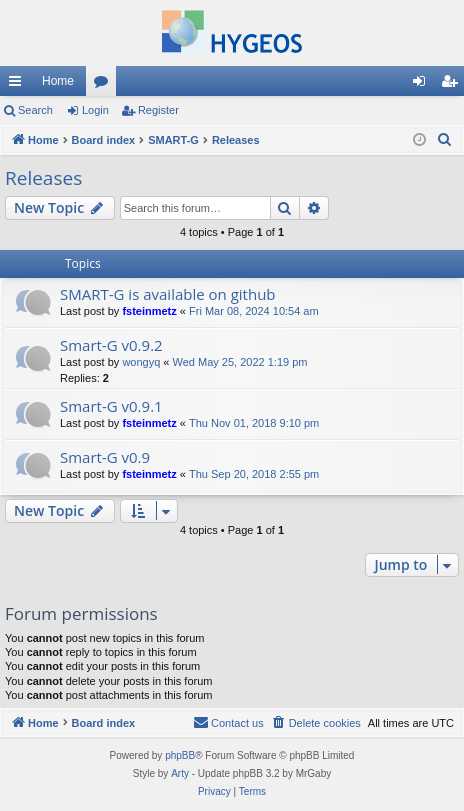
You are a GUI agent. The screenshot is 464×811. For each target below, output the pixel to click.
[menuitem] (445, 140)
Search (35, 110)
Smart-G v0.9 (105, 457)
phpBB (180, 755)
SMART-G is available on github (168, 294)
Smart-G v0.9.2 (111, 345)
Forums (105, 85)
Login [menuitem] (423, 85)
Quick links (19, 85)
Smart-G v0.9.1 (111, 406)
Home (58, 81)
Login (95, 110)
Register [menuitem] (453, 85)
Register (158, 110)
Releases (43, 178)
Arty (180, 773)
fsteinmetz (149, 311)
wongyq (141, 362)
